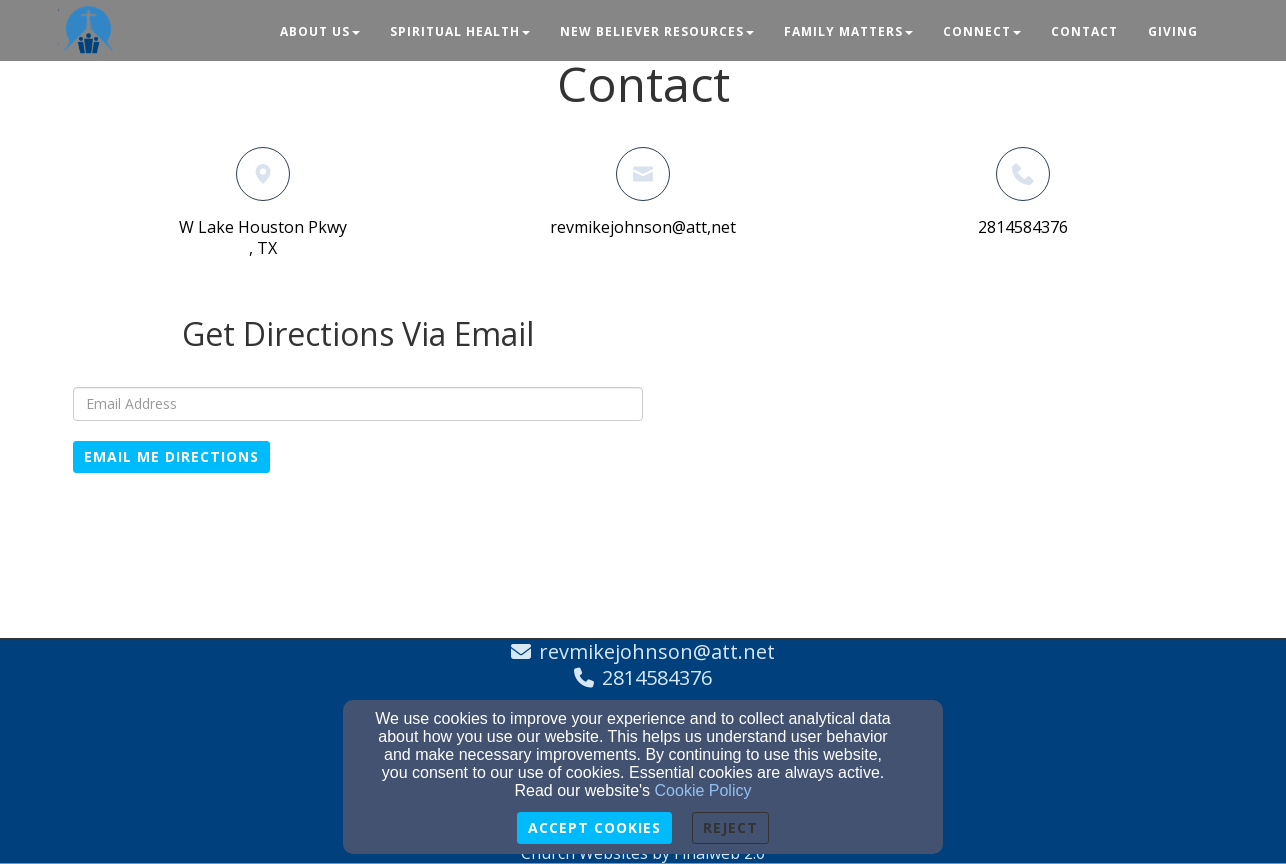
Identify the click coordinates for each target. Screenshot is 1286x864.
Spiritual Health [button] (460, 31)
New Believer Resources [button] (657, 31)
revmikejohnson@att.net (657, 651)
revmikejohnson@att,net (643, 227)
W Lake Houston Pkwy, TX (263, 237)
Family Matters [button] (848, 31)
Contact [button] (1084, 31)
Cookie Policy (703, 790)
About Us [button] (320, 31)
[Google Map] (928, 463)
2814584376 (1023, 227)
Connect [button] (982, 31)
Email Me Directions (171, 456)
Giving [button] (1173, 31)
